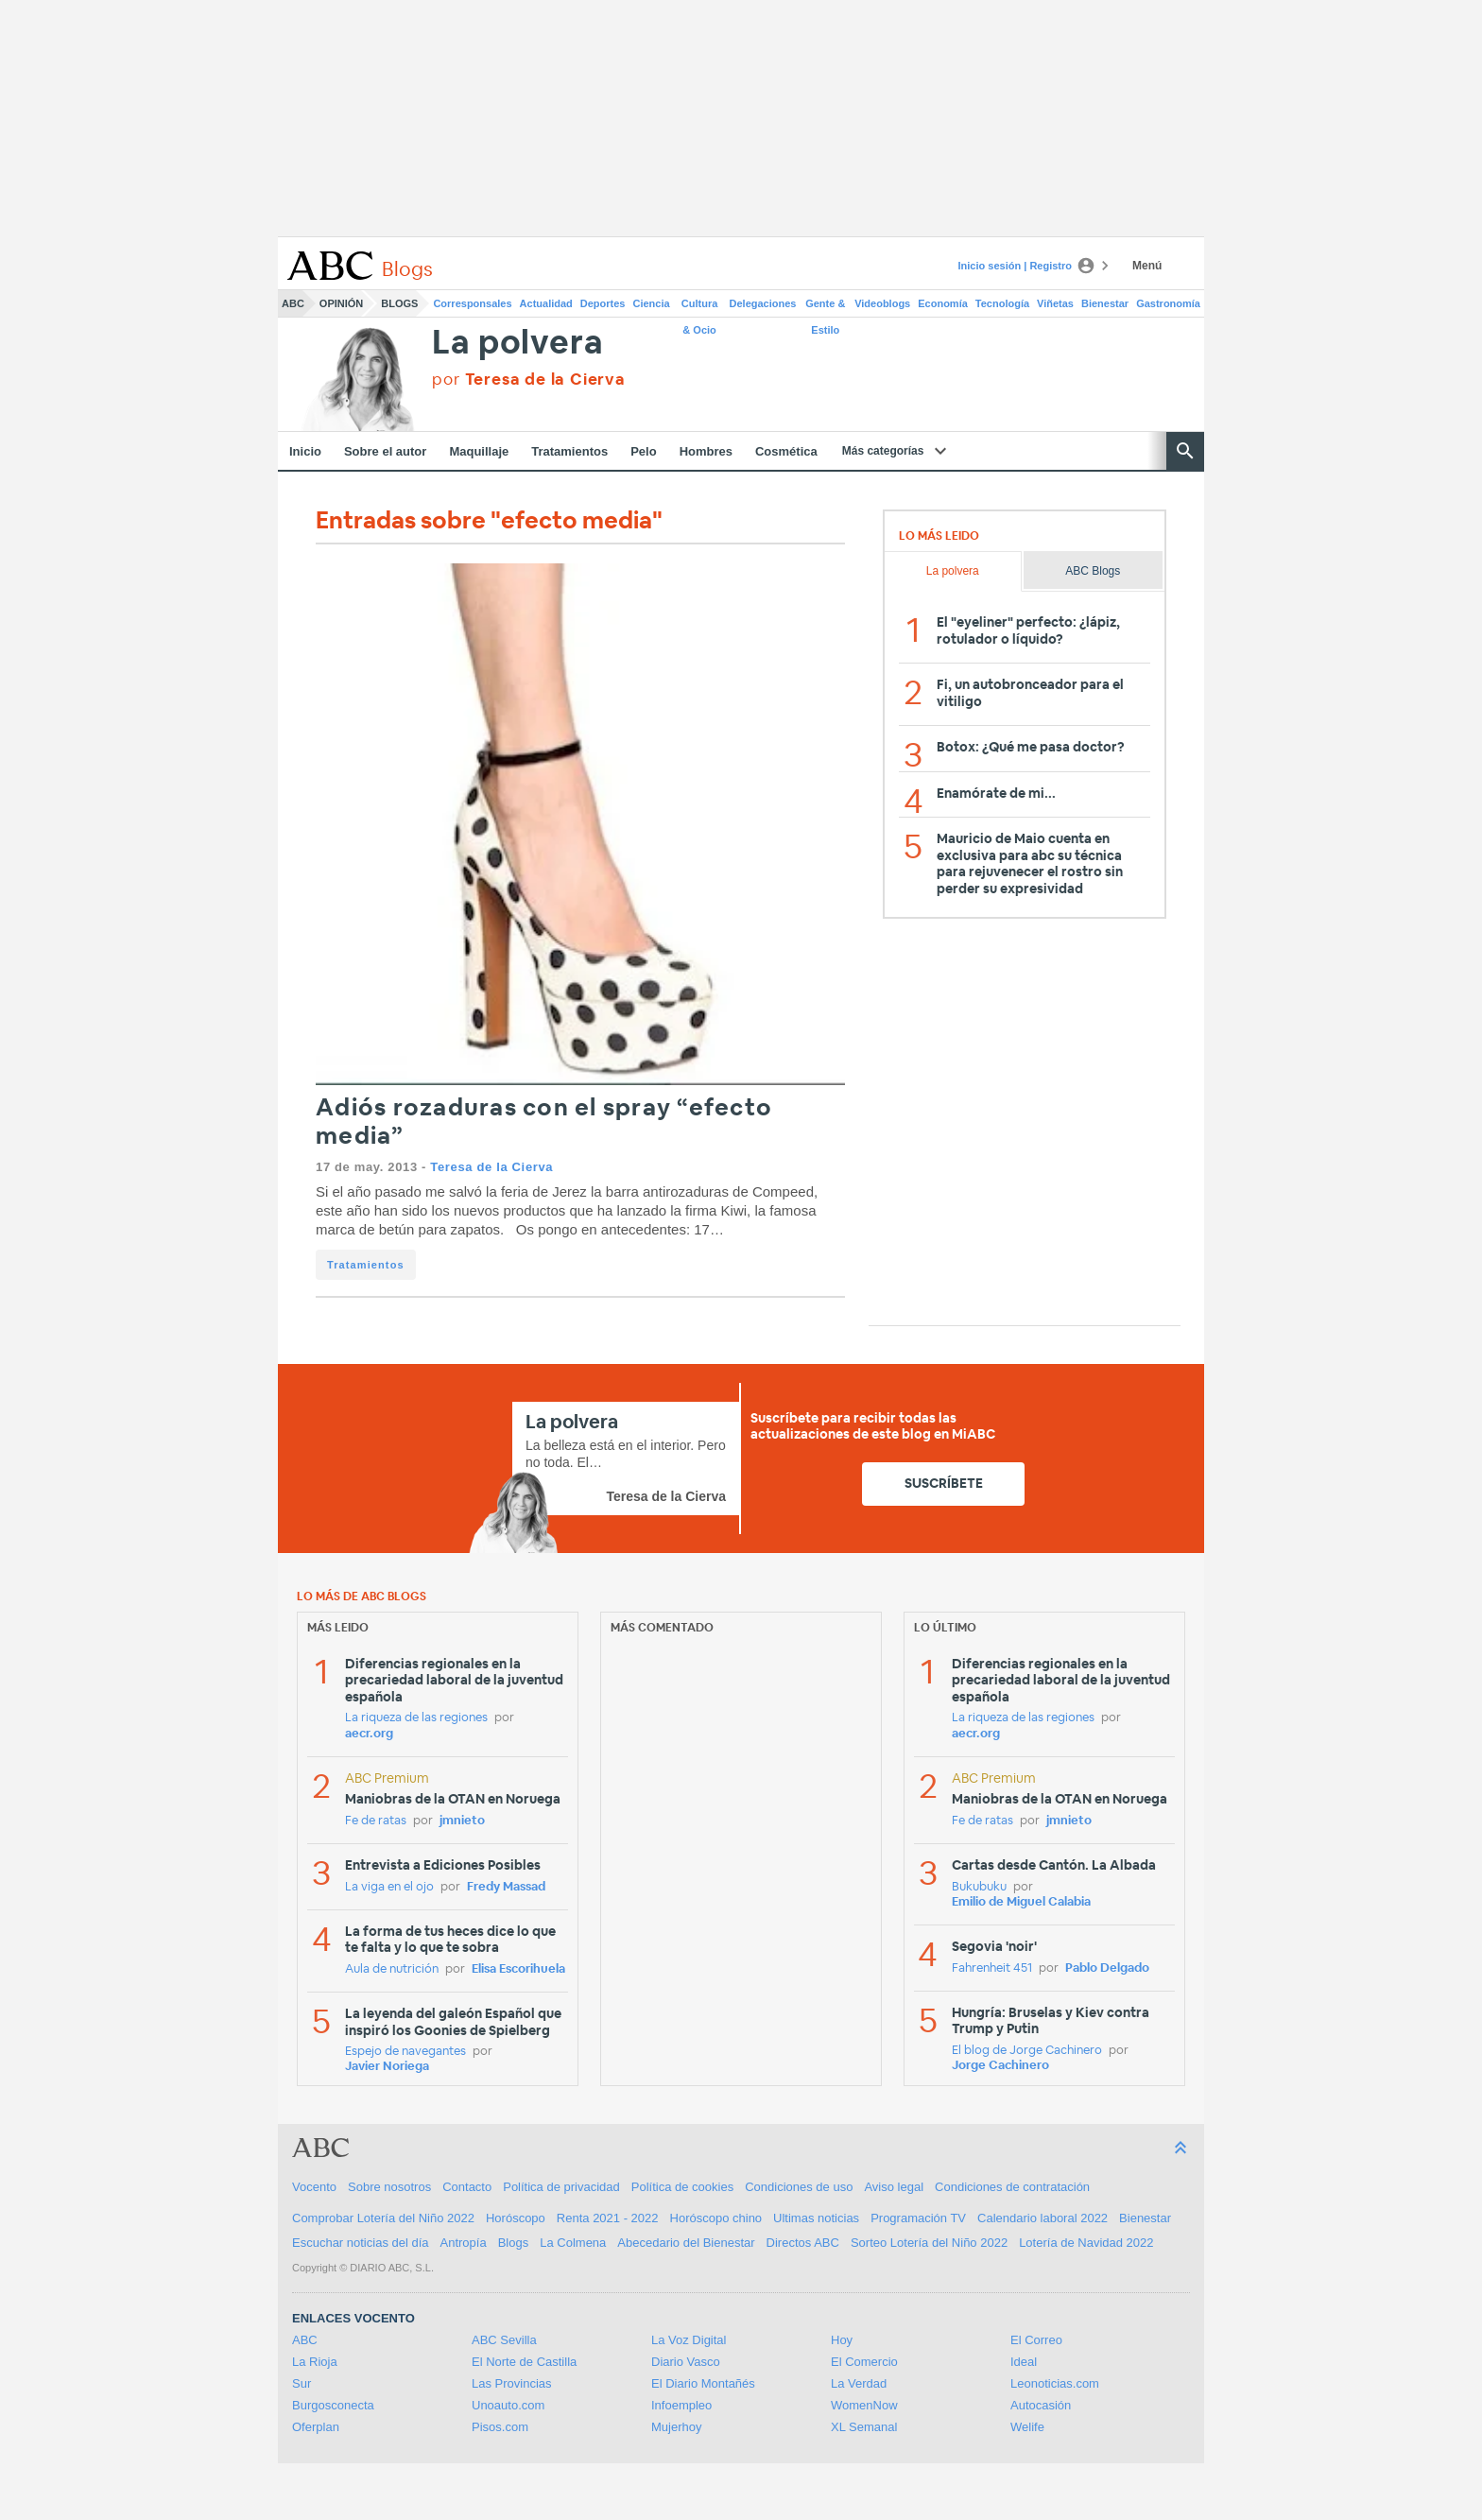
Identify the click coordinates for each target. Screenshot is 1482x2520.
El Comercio (864, 2362)
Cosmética (786, 451)
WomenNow (864, 2405)
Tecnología (1002, 303)
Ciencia (651, 303)
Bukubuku (979, 1887)
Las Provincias (512, 2383)
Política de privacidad (561, 2187)
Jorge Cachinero (1000, 2066)
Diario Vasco (685, 2362)
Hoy (842, 2340)
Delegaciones (763, 303)
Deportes (603, 303)
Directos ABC (803, 2242)
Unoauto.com (508, 2405)
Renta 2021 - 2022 (608, 2218)
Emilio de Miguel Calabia (1021, 1902)
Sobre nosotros (389, 2187)
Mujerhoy (676, 2427)
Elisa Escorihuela (518, 1969)
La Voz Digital (689, 2340)
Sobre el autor (385, 451)
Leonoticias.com (1054, 2383)
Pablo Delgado (1107, 1968)
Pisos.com (500, 2427)
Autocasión (1040, 2405)
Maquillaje (478, 451)
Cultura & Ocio (699, 307)
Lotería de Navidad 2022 (1086, 2242)
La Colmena (573, 2242)
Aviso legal (893, 2187)
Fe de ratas (375, 1821)
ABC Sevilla (504, 2340)
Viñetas (1055, 303)
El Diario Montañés (703, 2383)
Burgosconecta (333, 2405)
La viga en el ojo (389, 1887)
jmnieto (462, 1821)
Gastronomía (1168, 303)
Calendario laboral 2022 (1042, 2218)
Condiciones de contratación (1012, 2187)
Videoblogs (882, 303)
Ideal (1023, 2362)
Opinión (341, 303)
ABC (293, 303)
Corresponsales (472, 303)
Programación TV (918, 2218)
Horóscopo (515, 2218)
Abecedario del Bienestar (685, 2242)
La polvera (517, 343)
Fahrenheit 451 (992, 1968)
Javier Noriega (387, 2067)
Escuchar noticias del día (360, 2242)
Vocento (314, 2187)
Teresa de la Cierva (491, 1167)
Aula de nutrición (392, 1969)
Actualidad (546, 303)
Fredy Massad (506, 1887)
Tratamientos (569, 451)
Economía (943, 303)
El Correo (1036, 2340)
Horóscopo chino (716, 2218)
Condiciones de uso (799, 2187)
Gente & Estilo (825, 307)
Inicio (305, 451)
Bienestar (1105, 303)
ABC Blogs (1092, 571)
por (528, 379)
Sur (301, 2383)
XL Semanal (864, 2427)
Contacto (466, 2187)
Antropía (463, 2242)
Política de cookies (682, 2187)
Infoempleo (681, 2405)
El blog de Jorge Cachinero (1027, 2051)
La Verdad (859, 2383)
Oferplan (315, 2427)
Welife (1027, 2427)
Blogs (399, 303)
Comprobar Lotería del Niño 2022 (383, 2218)
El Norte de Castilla (524, 2362)
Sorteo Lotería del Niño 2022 (929, 2242)
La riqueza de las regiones (416, 1718)
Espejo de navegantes (405, 2051)
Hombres (706, 451)
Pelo (643, 451)
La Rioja (314, 2362)
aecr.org (369, 1734)
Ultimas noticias (816, 2218)
